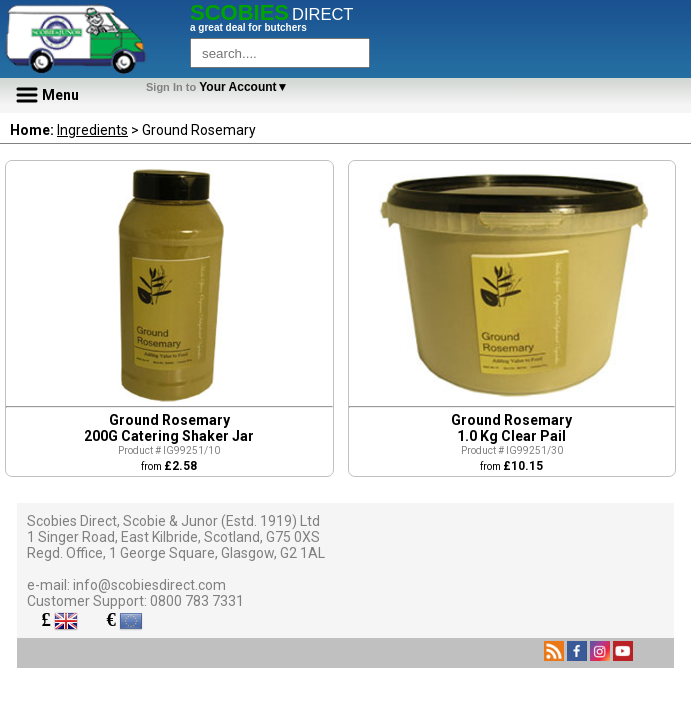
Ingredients (92, 130)
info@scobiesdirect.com (149, 585)
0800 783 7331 (197, 601)
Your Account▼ (220, 87)
